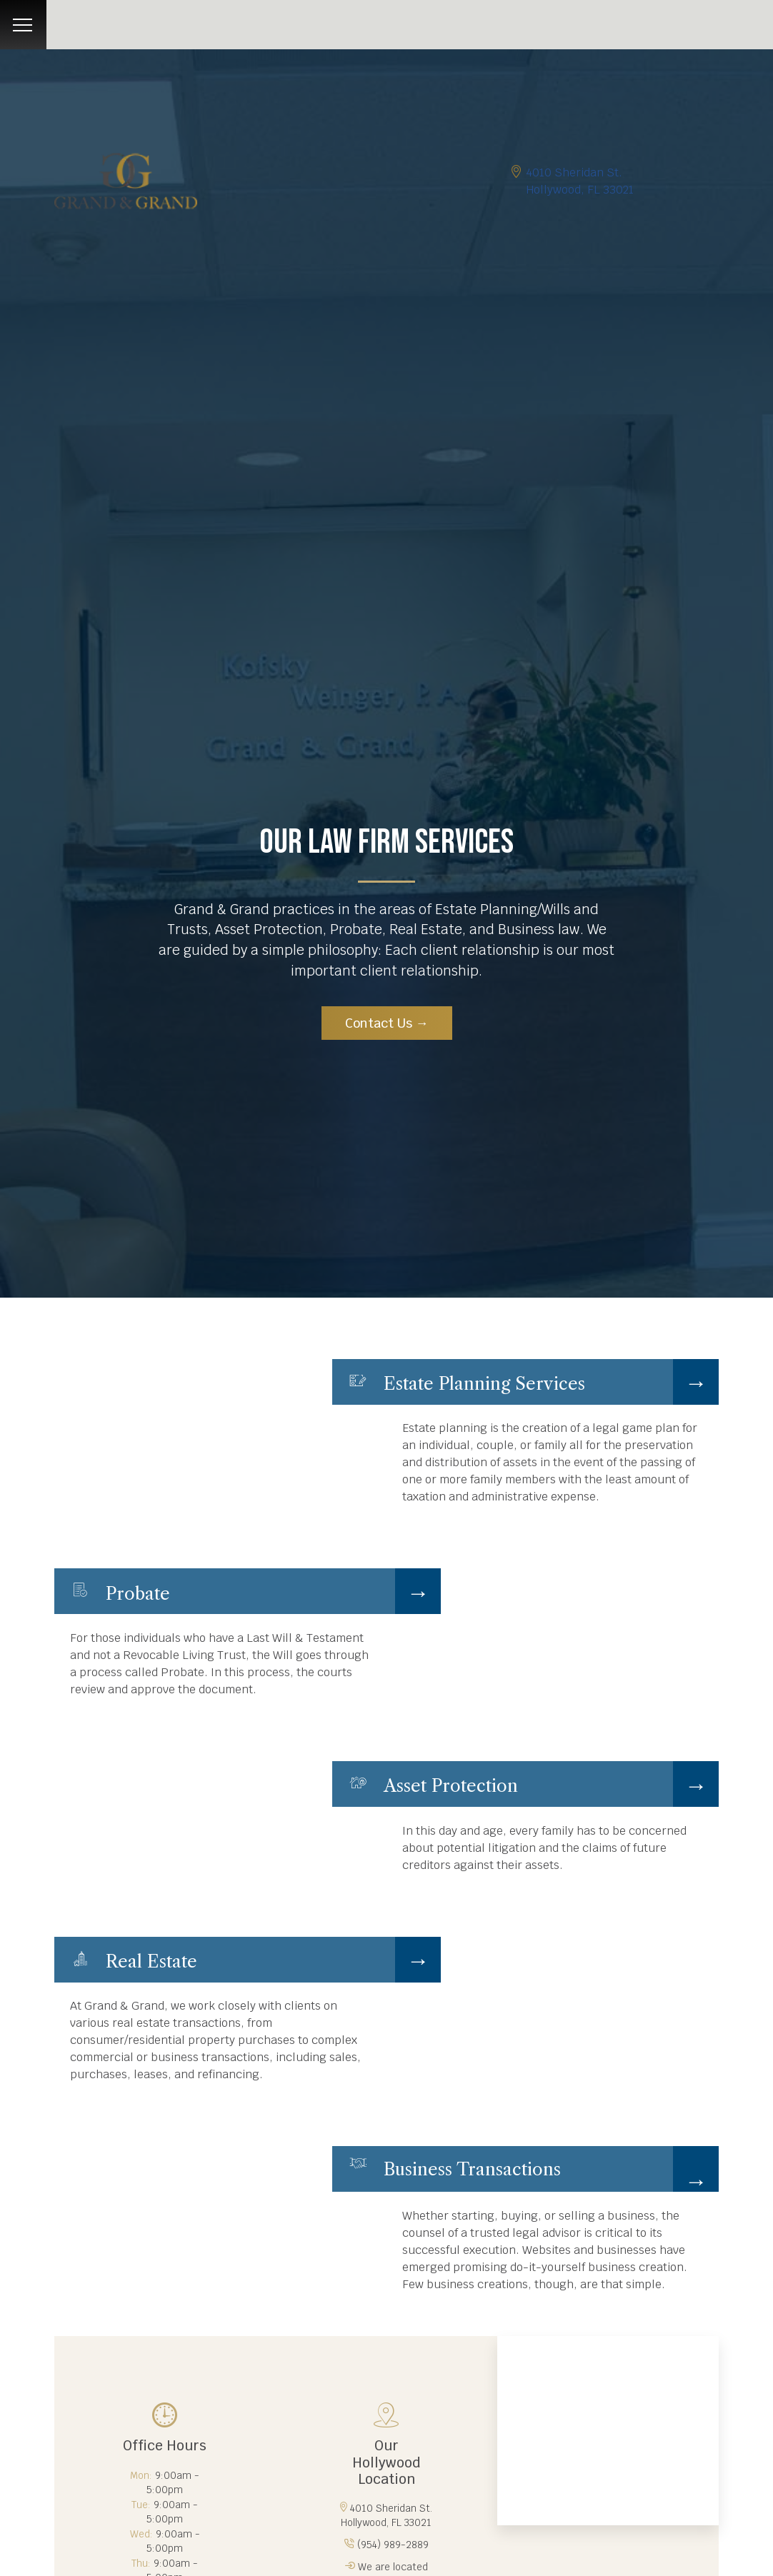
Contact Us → (387, 1023)
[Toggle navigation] (23, 24)
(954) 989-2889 (393, 2544)
